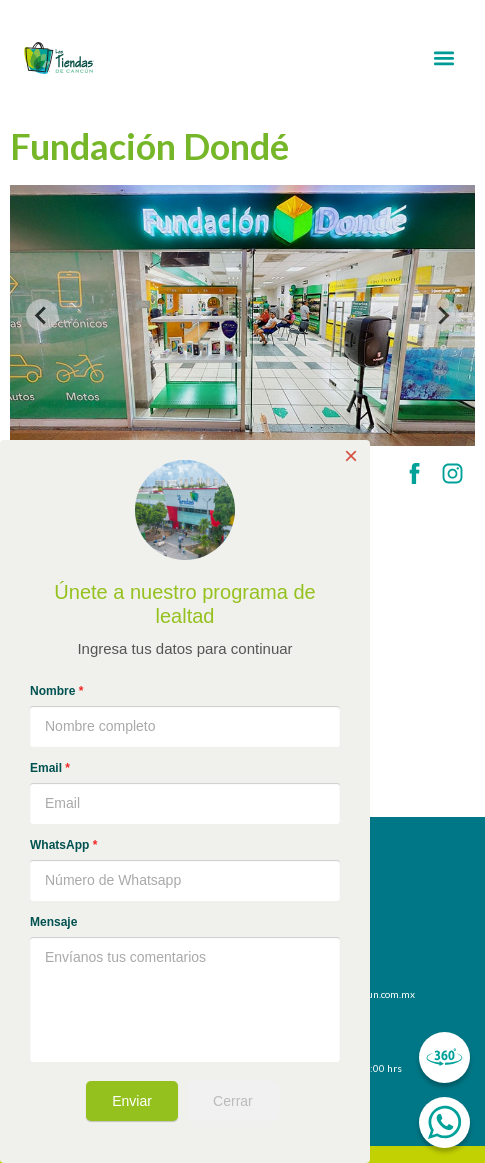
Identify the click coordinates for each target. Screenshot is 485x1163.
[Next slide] (443, 315)
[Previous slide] (42, 315)
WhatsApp (63, 845)
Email (50, 768)
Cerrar (233, 1101)
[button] (444, 58)
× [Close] (351, 456)
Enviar (132, 1101)
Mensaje (53, 922)
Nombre (56, 691)
